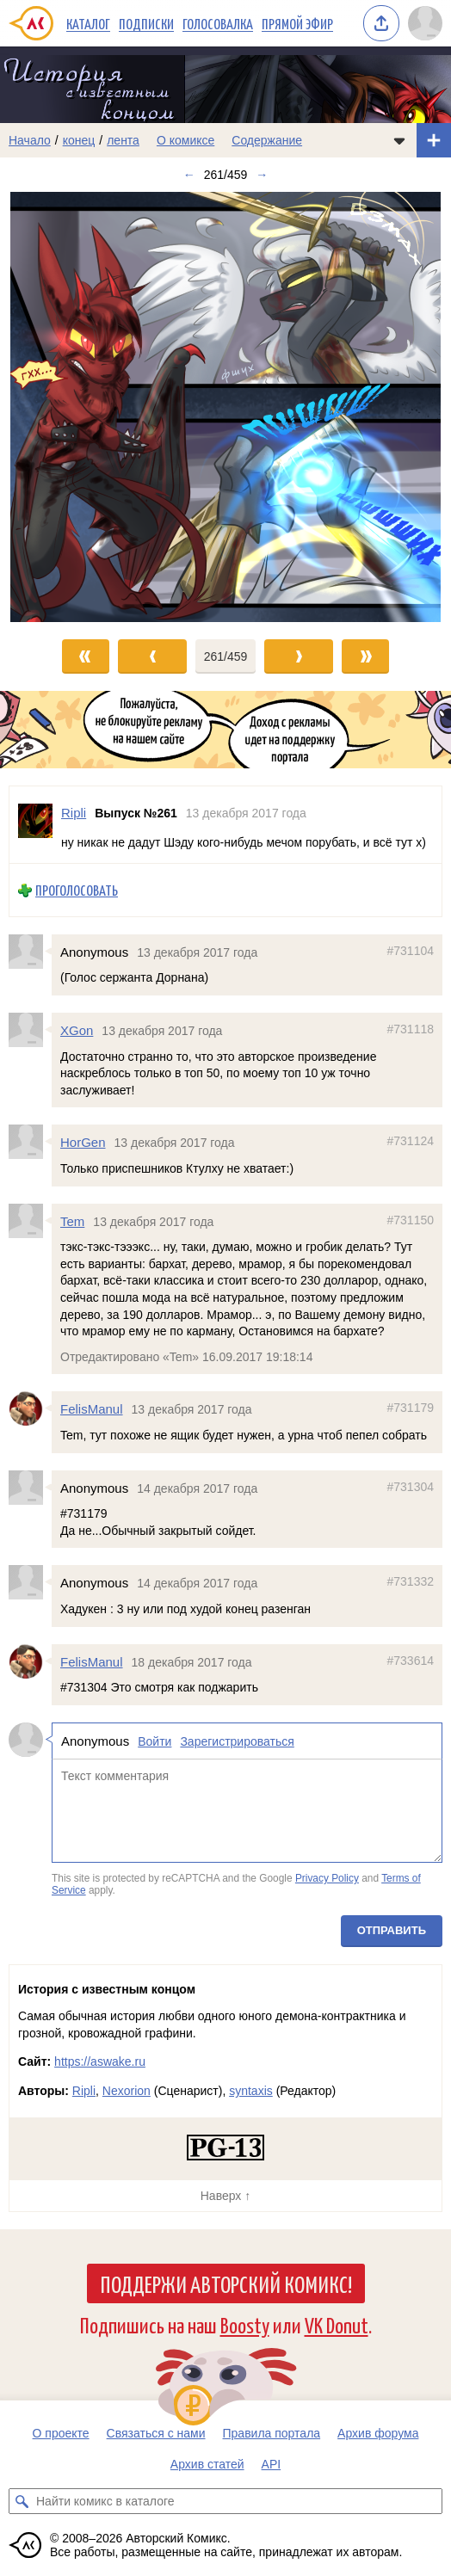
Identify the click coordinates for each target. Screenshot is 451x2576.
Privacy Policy (327, 1878)
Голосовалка (217, 23)
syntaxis (251, 2091)
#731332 (410, 1581)
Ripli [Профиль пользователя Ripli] (73, 812)
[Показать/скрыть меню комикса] (399, 140)
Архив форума (377, 2433)
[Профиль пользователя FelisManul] (30, 1408)
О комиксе (185, 140)
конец (79, 140)
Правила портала (272, 2433)
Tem (72, 1220)
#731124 (410, 1141)
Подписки (146, 23)
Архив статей (207, 2464)
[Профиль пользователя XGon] (30, 1030)
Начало (30, 140)
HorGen (83, 1142)
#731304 (410, 1486)
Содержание (267, 140)
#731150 (410, 1219)
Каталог (88, 23)
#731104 (410, 951)
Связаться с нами (156, 2433)
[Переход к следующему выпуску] (225, 407)
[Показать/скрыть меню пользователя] (425, 23)
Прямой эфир (297, 23)
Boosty (244, 2324)
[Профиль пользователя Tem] (30, 1220)
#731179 (410, 1407)
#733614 (410, 1660)
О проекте (61, 2433)
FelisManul (91, 1409)
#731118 (410, 1029)
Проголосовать (76, 890)
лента (123, 140)
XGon (76, 1030)
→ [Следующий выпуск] (262, 175)
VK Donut (336, 2324)
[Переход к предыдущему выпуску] (56, 407)
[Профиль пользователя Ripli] (35, 825)
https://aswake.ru (99, 2061)
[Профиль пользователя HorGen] (30, 1142)
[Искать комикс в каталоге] (21, 2501)
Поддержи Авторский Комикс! (226, 2283)
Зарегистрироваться (236, 1740)
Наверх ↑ (225, 2196)
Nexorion (126, 2091)
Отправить (391, 1930)
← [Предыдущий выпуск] (189, 175)
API (271, 2464)
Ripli (84, 2091)
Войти (154, 1740)
